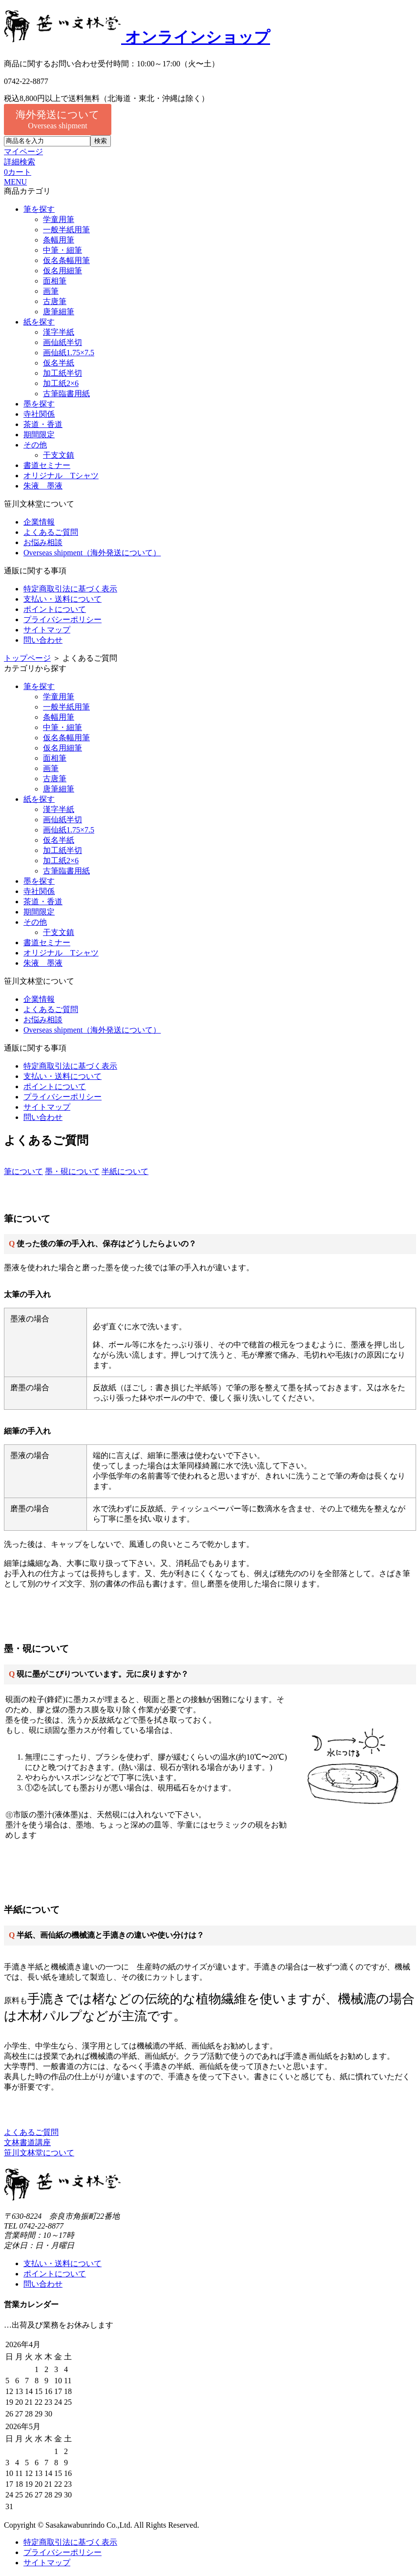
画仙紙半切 (62, 342)
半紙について (125, 1171)
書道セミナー (46, 465)
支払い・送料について (62, 599)
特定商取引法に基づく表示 (70, 589)
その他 (35, 445)
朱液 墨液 (43, 486)
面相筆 (54, 281)
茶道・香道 (43, 424)
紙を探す (39, 322)
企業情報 (39, 522)
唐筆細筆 (58, 311)
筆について (23, 1171)
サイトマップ (46, 630)
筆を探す (39, 209)
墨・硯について (72, 1171)
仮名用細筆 (62, 270)
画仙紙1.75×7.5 (68, 352)
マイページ (23, 151)
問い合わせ (43, 640)
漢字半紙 (58, 332)
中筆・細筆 (62, 250)
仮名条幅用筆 (66, 260)
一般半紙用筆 (66, 229)
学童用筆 (58, 219)
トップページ (27, 658)
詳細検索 (19, 162)
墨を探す (39, 404)
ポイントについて (54, 609)
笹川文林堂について (39, 2153)
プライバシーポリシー (62, 619)
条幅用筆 (58, 240)
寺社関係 (39, 414)
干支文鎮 (58, 455)
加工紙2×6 (61, 383)
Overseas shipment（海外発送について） (92, 552)
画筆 (51, 291)
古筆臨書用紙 (66, 393)
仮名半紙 (58, 363)
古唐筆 (54, 301)
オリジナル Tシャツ (61, 475)
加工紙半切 (62, 373)
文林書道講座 (27, 2142)
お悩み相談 (43, 542)
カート (17, 172)
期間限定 (39, 434)
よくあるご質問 (50, 532)
